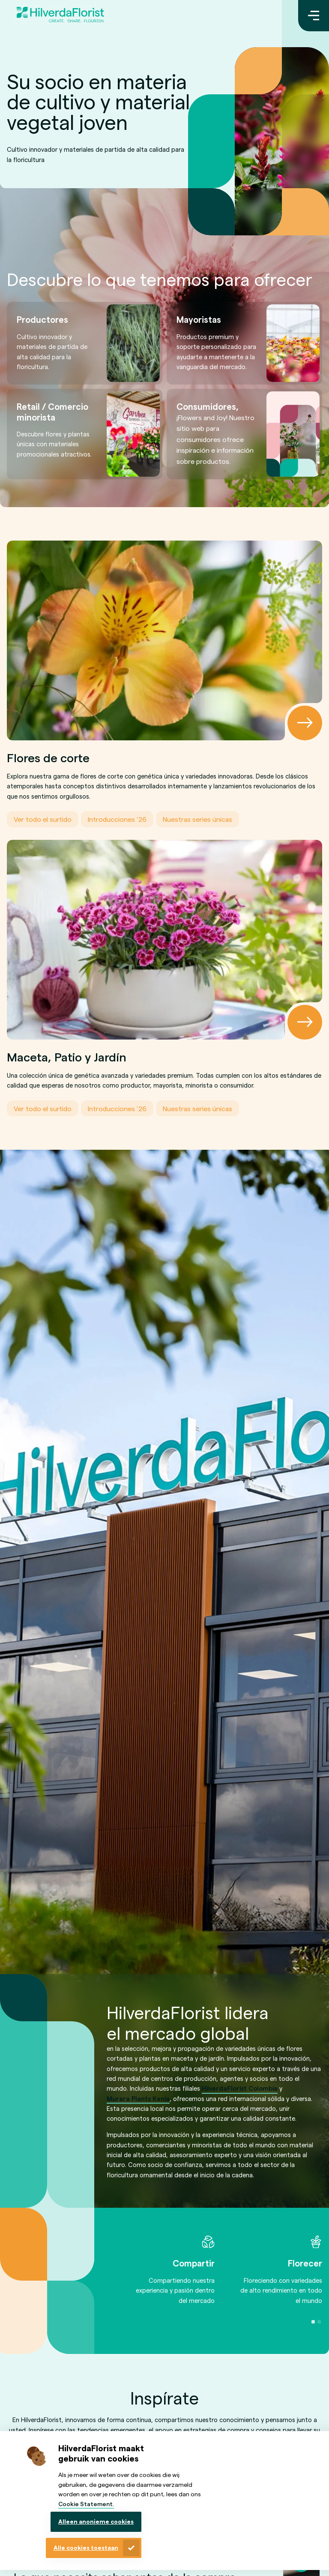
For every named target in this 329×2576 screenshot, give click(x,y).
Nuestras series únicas (197, 819)
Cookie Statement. (86, 2503)
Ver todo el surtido (43, 819)
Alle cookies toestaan (86, 2547)
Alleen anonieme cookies (96, 2521)
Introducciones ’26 (117, 819)
